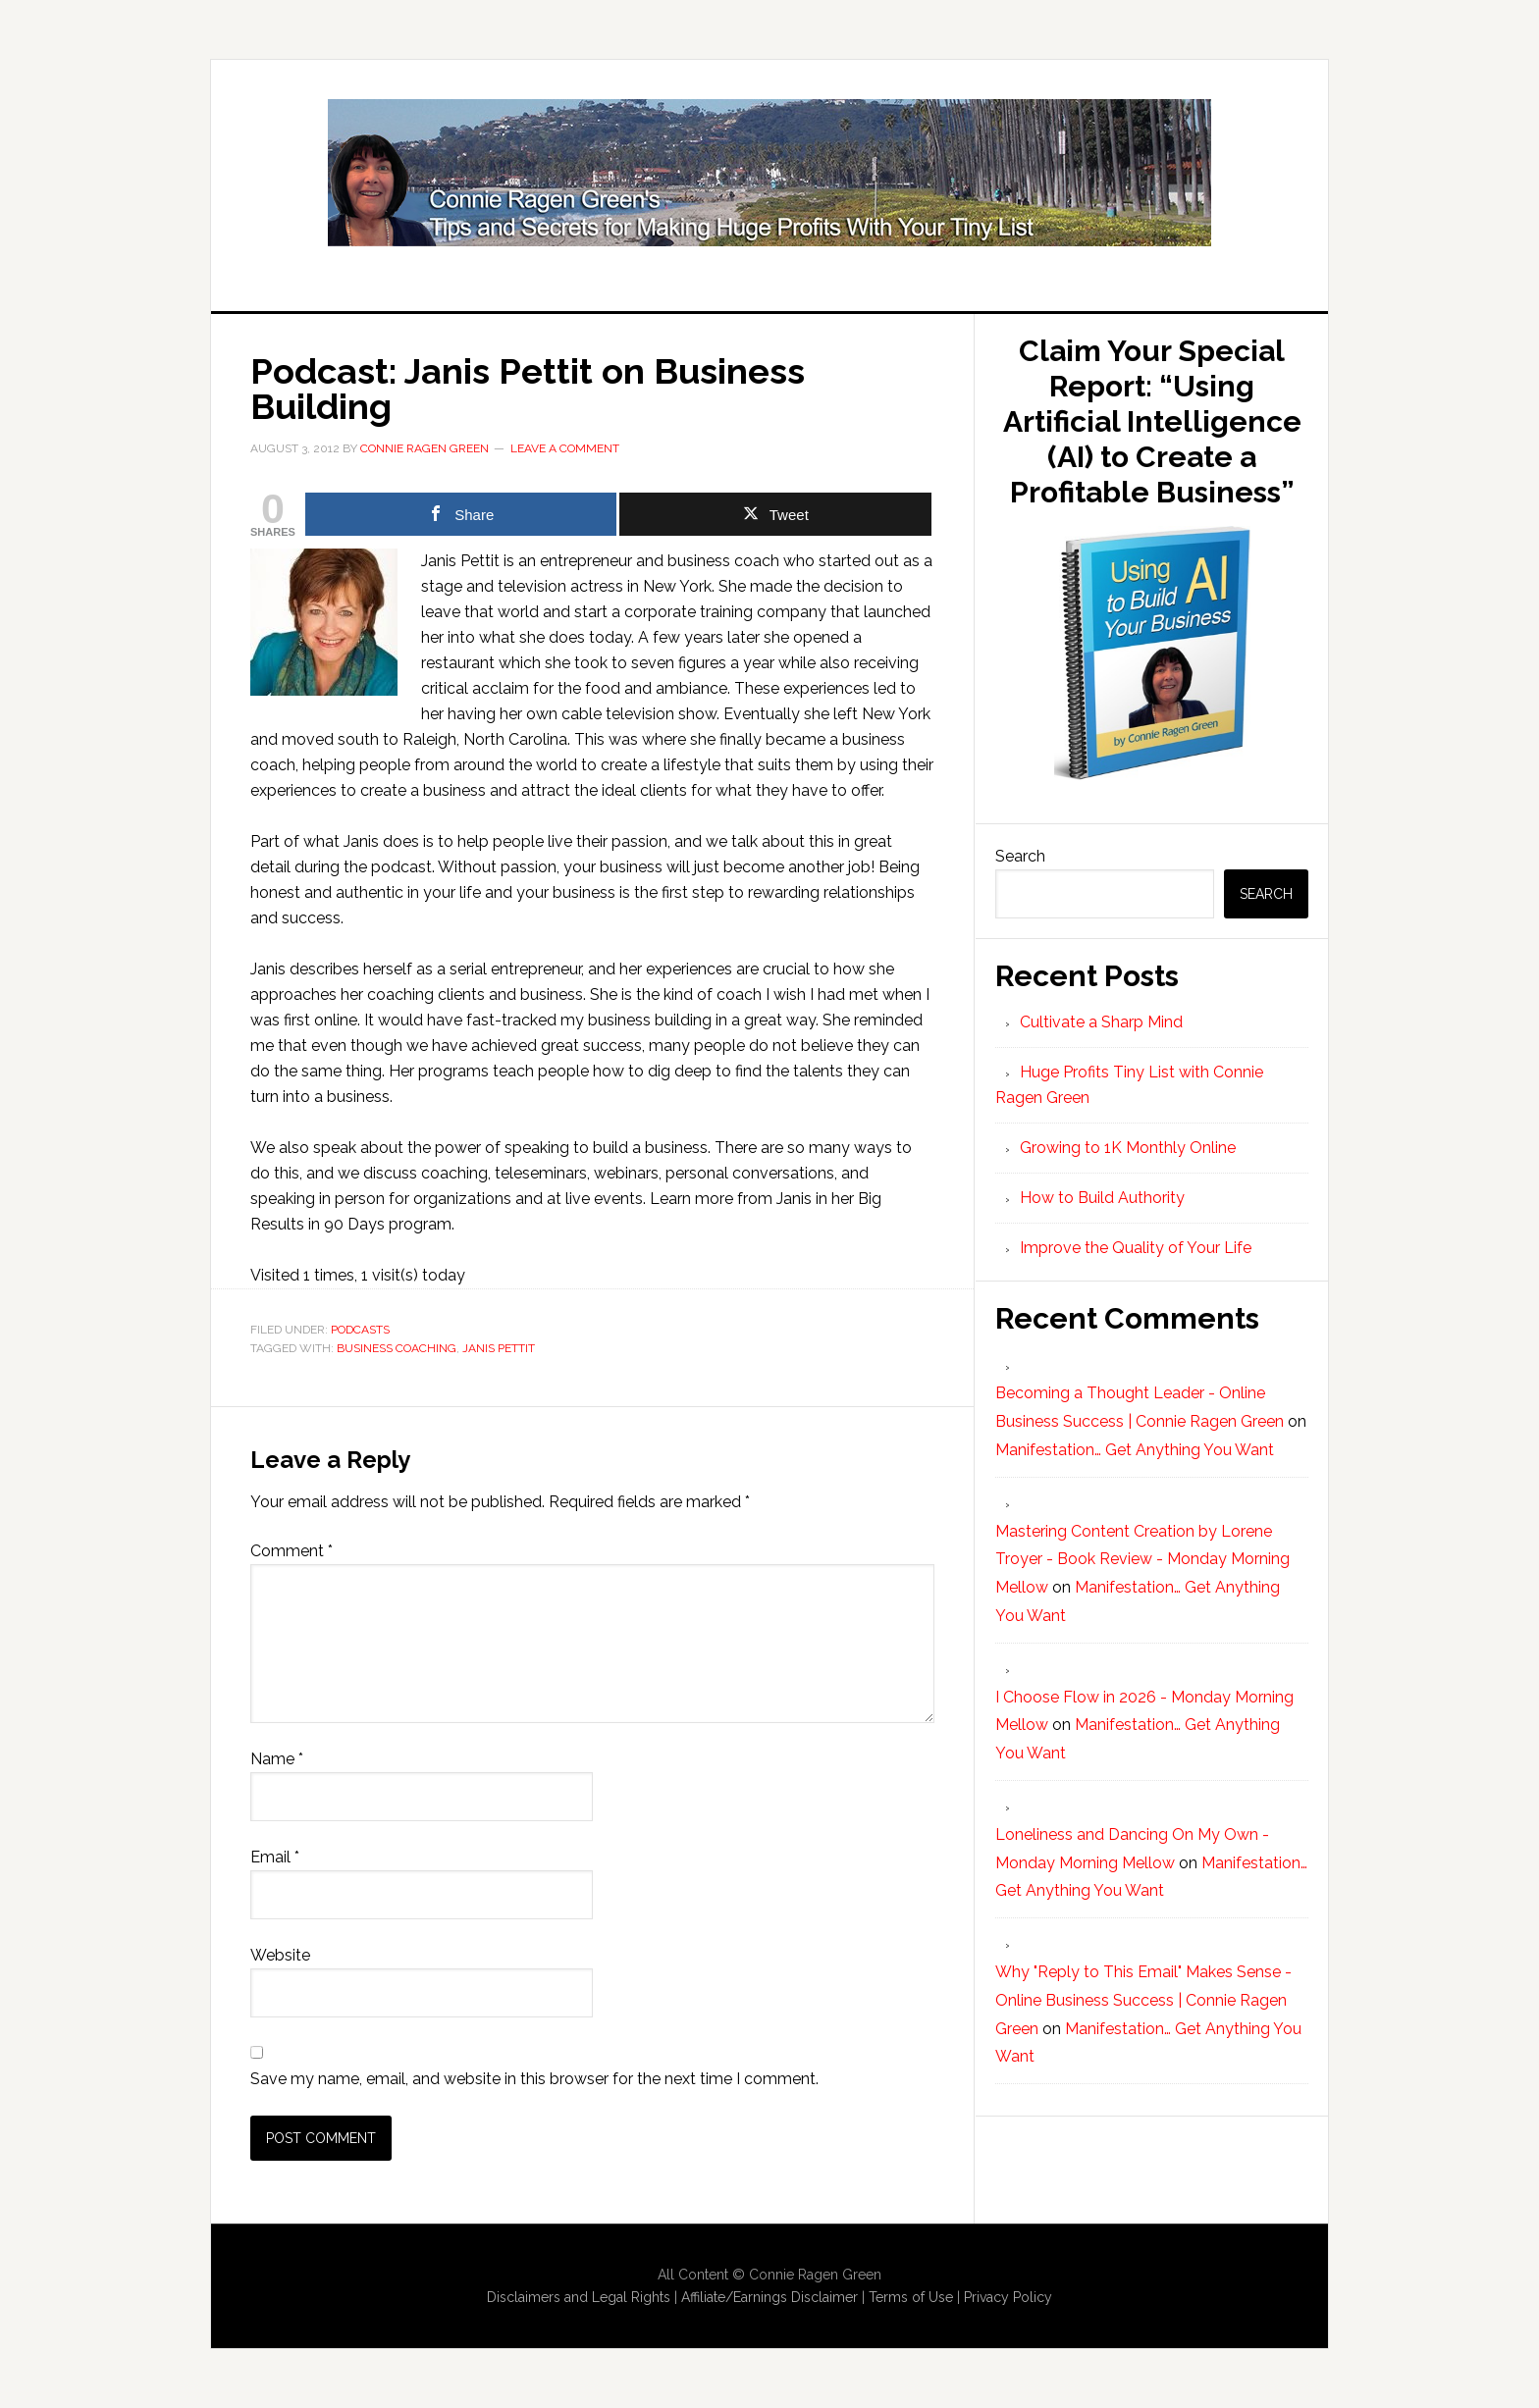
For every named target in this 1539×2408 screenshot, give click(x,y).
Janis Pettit (498, 1348)
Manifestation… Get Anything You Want (1134, 1449)
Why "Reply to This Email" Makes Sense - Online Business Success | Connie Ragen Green (1143, 2000)
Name (276, 1759)
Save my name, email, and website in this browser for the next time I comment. (534, 2078)
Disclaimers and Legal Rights (578, 2297)
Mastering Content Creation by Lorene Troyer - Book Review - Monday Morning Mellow (1142, 1559)
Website (280, 1955)
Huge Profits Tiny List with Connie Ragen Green (769, 172)
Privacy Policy (1008, 2297)
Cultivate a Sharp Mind (1101, 1022)
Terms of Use (911, 2297)
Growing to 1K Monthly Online (1128, 1147)
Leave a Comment (564, 448)
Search (1020, 856)
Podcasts (360, 1329)
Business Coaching (396, 1348)
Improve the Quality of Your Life (1135, 1247)
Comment (291, 1551)
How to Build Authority (1102, 1197)
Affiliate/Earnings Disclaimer (769, 2297)
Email (274, 1857)
